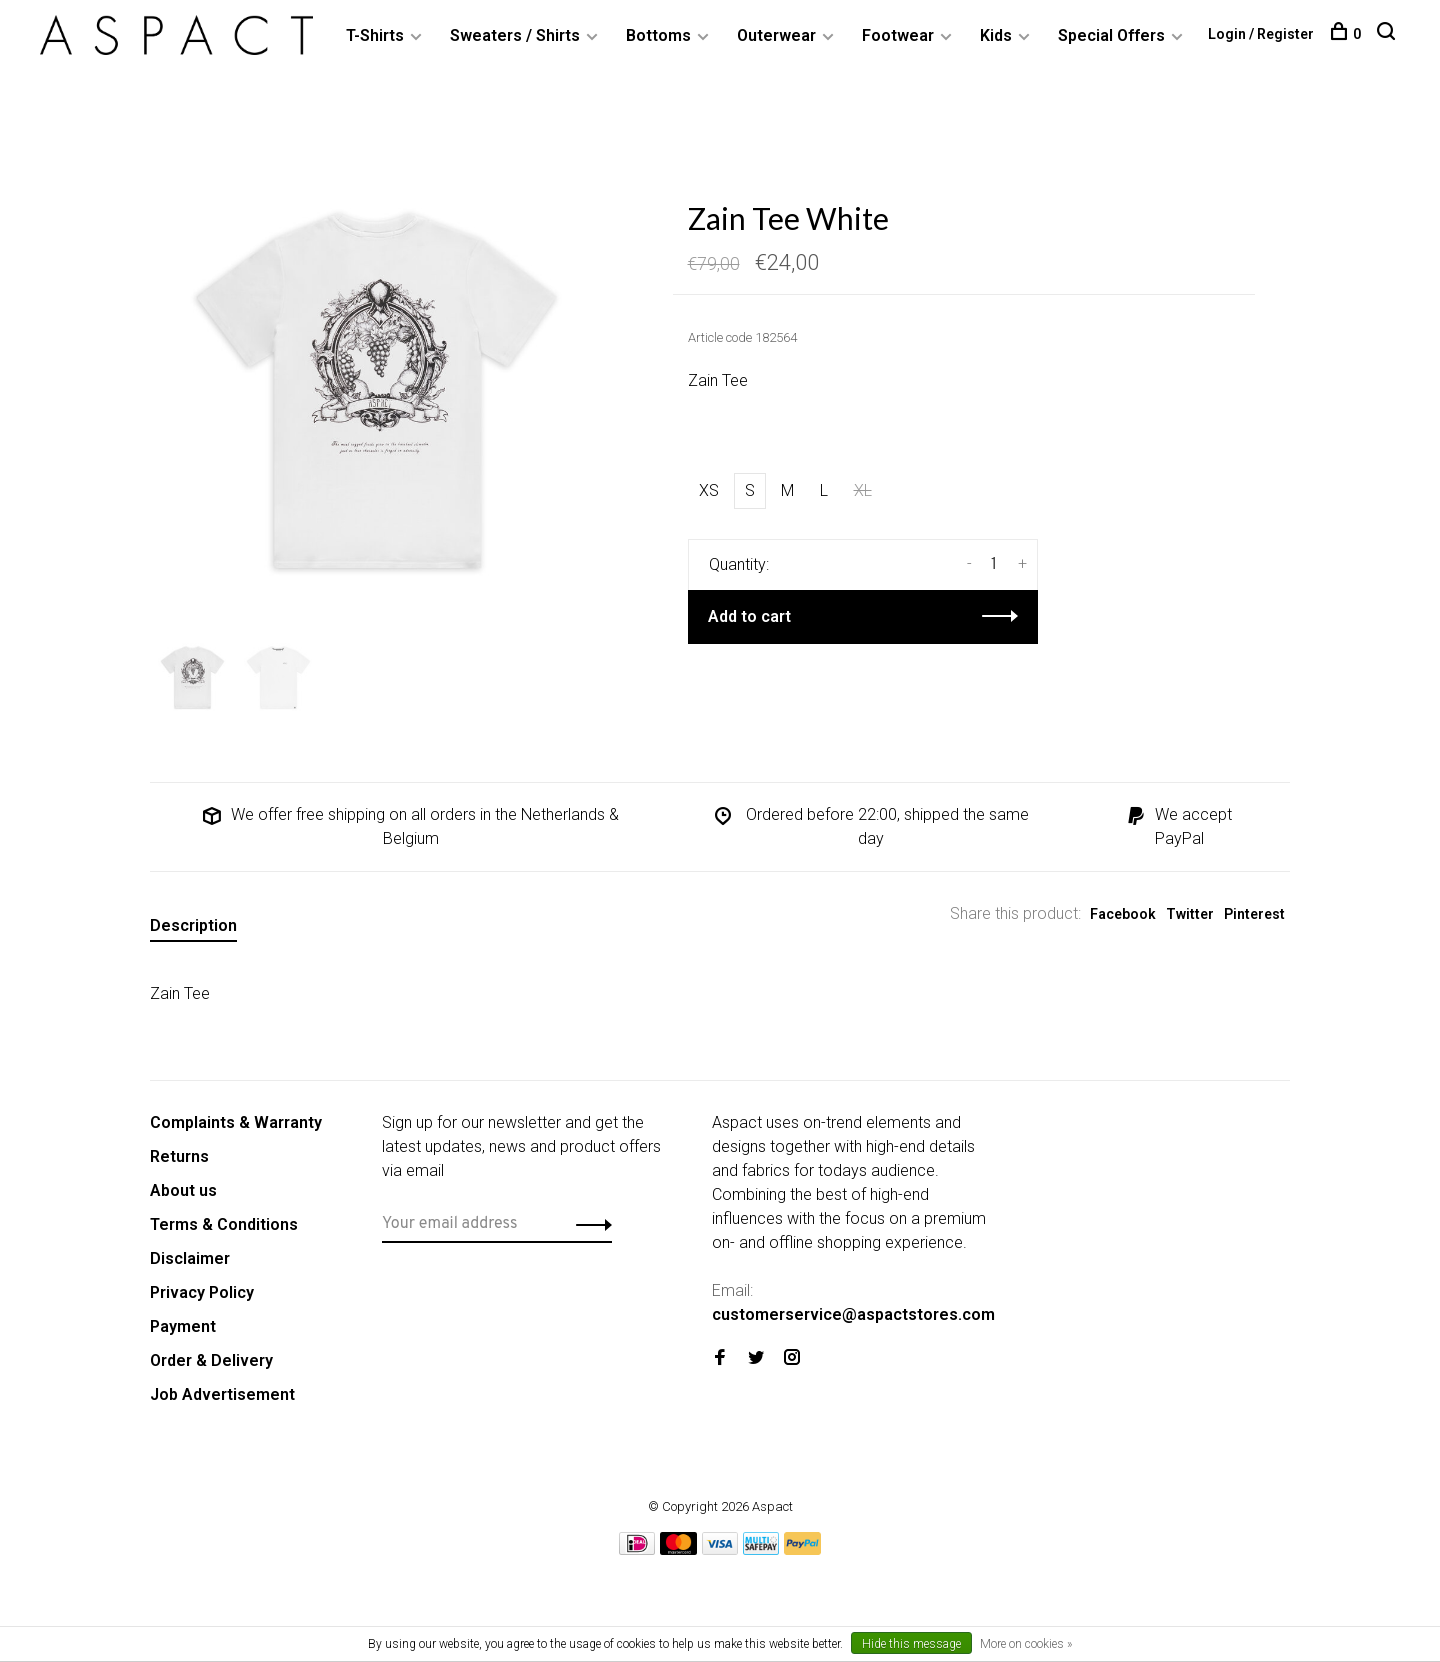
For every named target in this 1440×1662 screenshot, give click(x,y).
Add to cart (749, 616)
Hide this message (911, 1644)
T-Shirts (375, 35)
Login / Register (1261, 34)
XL (863, 490)
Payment (183, 1326)
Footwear (898, 35)
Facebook (1123, 914)
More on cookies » (1026, 1644)
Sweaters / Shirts (515, 35)
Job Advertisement (222, 1394)
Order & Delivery (211, 1360)
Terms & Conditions (224, 1224)
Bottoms (658, 35)
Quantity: (739, 564)
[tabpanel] (379, 394)
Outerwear (776, 35)
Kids (996, 35)
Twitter (1190, 914)
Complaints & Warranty (236, 1122)
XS (709, 490)
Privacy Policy (202, 1292)
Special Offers (1111, 35)
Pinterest (1254, 914)
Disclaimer (190, 1258)
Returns (179, 1156)
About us (183, 1190)
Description (193, 925)
